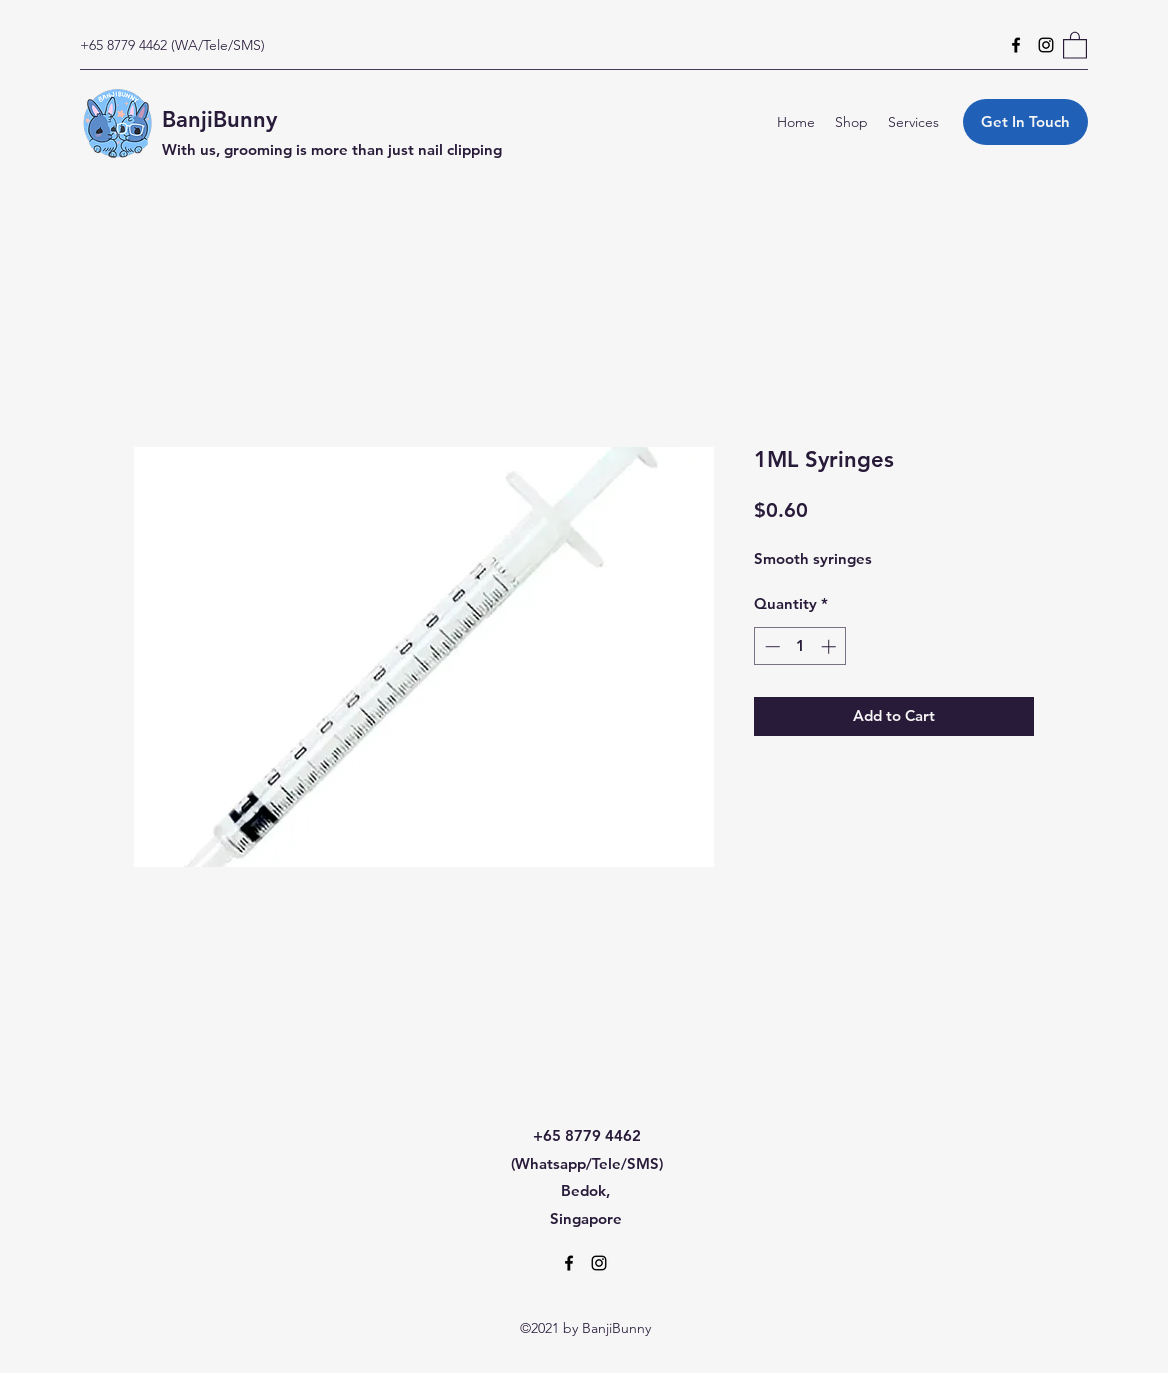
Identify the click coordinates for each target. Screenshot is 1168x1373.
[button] (1075, 44)
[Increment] (830, 646)
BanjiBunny (219, 119)
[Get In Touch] (1025, 122)
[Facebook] (1016, 45)
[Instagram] (1046, 45)
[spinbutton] (800, 646)
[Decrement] (770, 646)
